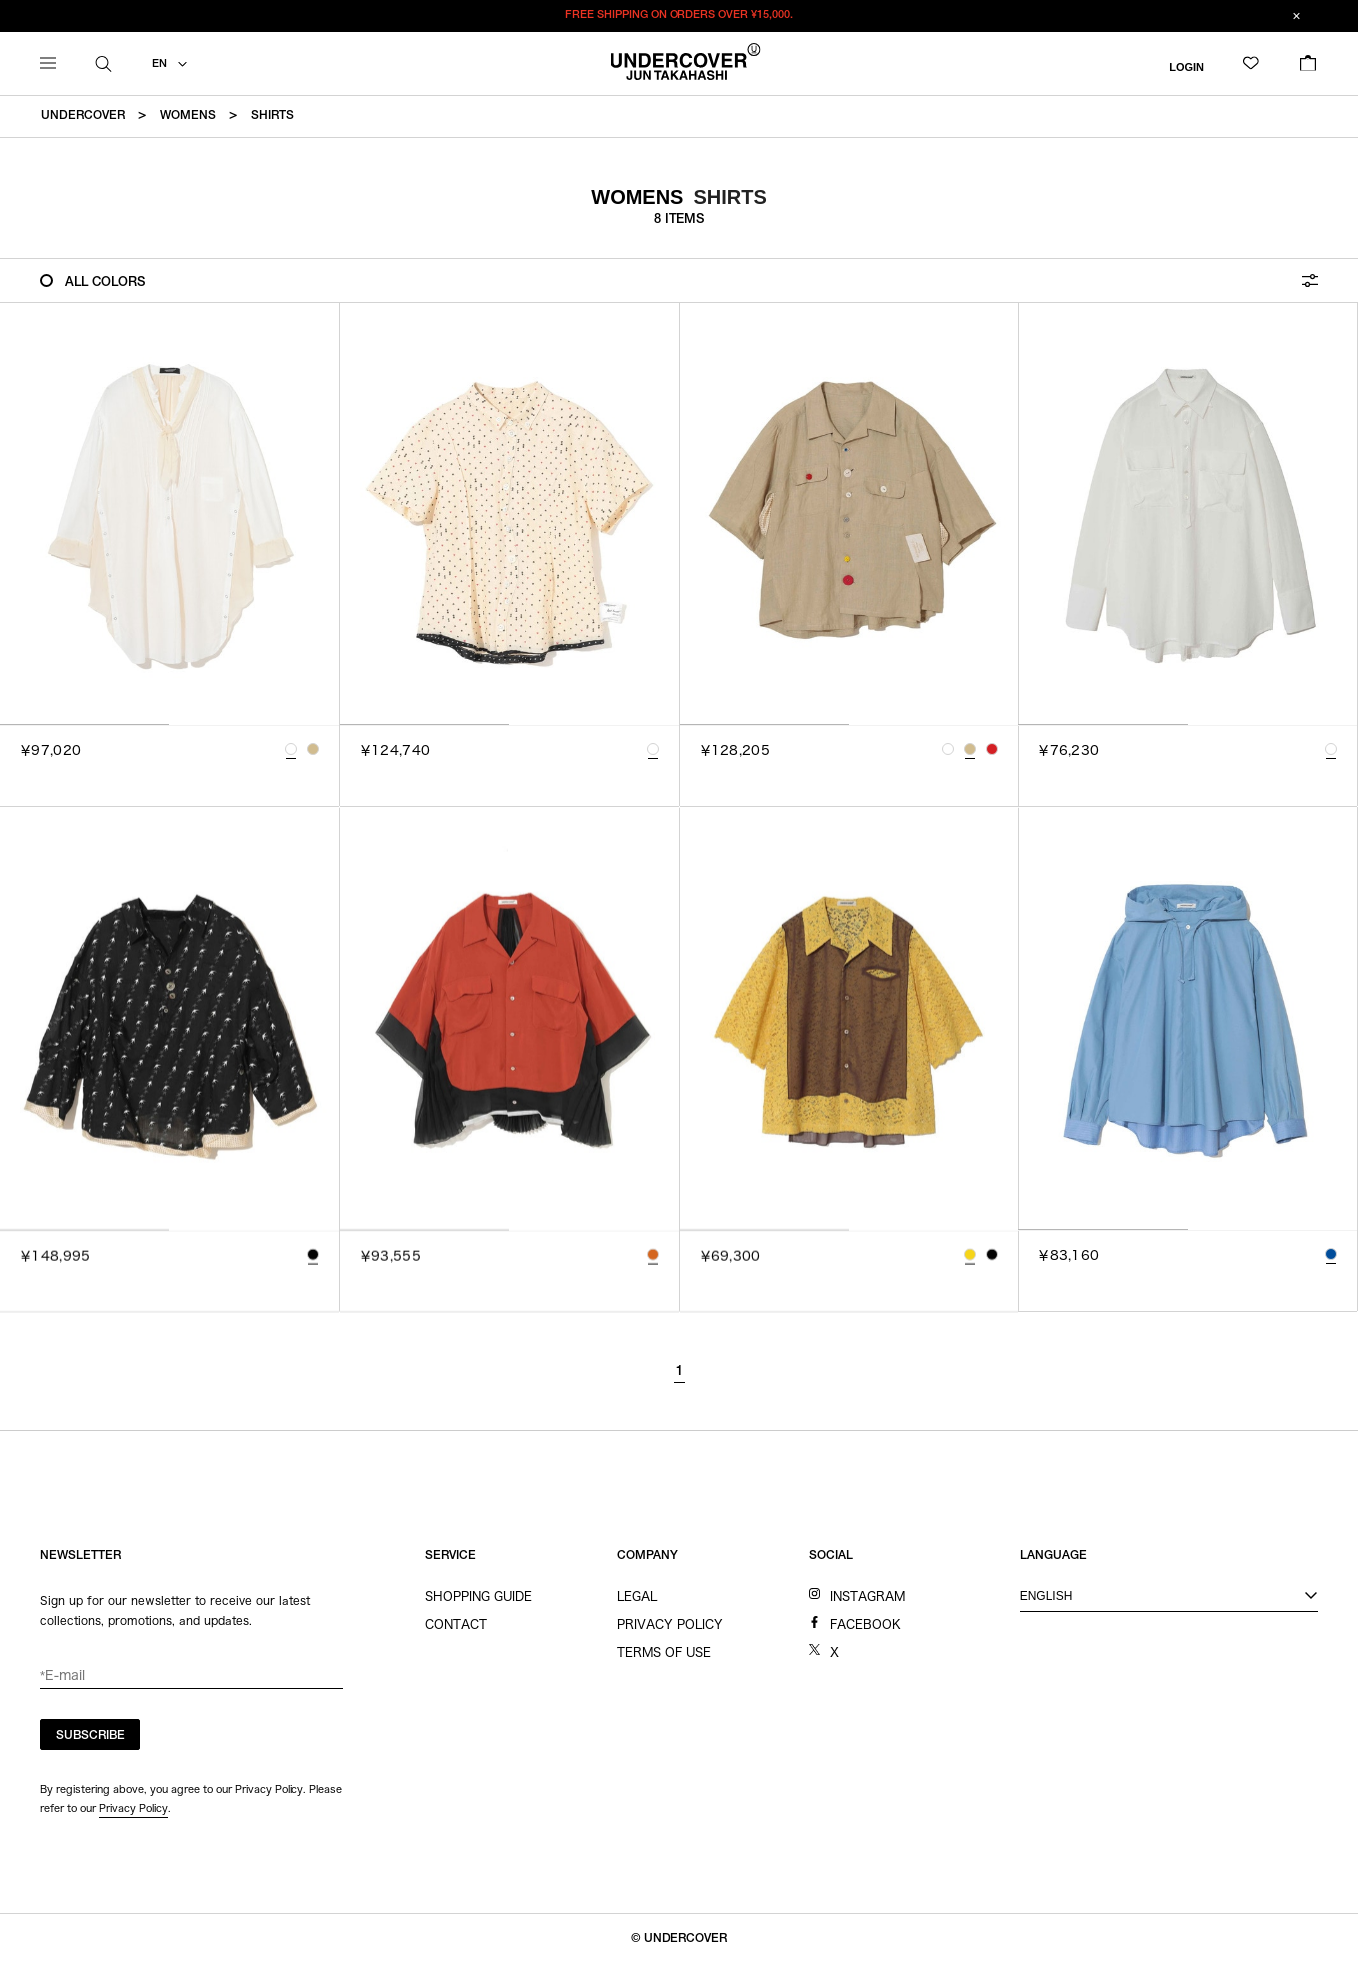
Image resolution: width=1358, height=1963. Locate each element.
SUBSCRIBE (90, 1736)
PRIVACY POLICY (670, 1624)
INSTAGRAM (867, 1596)
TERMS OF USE (664, 1652)
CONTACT (456, 1624)
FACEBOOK (865, 1624)
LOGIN (1186, 66)
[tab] (84, 724)
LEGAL (637, 1596)
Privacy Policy (133, 1808)
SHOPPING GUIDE (478, 1596)
